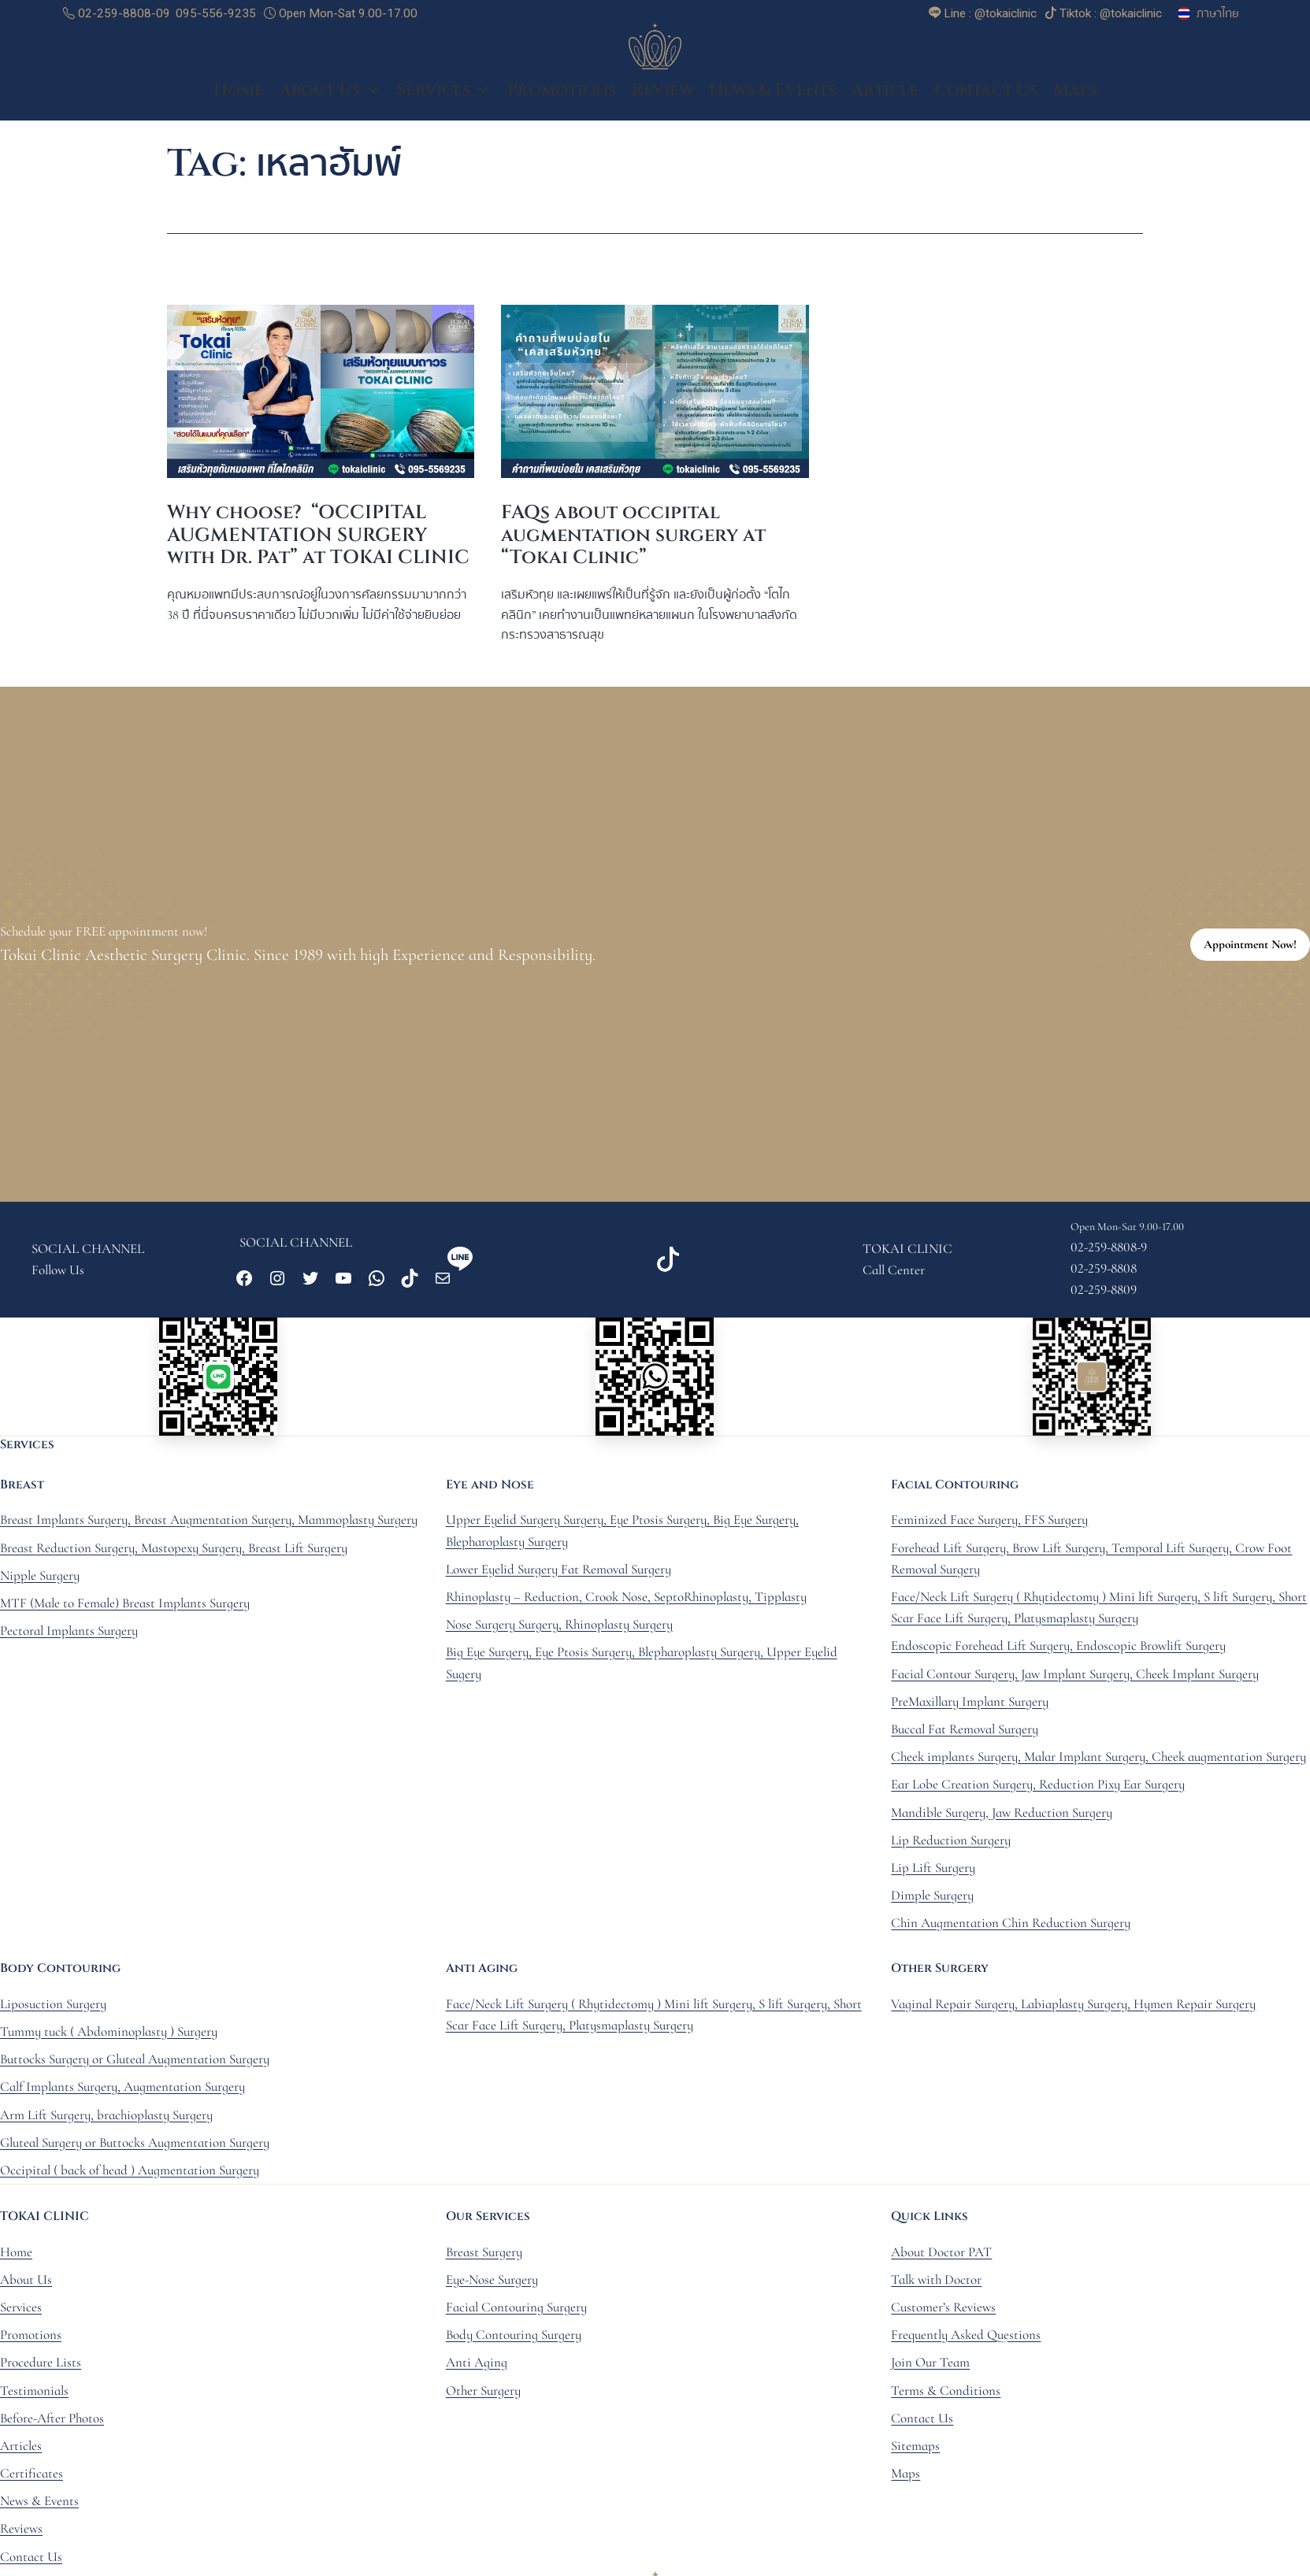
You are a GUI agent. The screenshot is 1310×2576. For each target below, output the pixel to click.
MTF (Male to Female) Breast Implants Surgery (125, 1607)
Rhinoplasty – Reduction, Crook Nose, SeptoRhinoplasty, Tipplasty (626, 1600)
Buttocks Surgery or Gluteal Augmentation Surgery (134, 2063)
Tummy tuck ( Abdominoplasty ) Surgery (108, 2035)
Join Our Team (930, 2367)
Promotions (561, 94)
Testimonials (34, 2394)
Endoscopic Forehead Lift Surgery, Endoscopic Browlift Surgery (1058, 1650)
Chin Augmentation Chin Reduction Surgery (1010, 1926)
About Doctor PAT (941, 2256)
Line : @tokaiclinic (600, 1244)
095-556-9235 (216, 13)
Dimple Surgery (932, 1899)
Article (885, 94)
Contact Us (985, 94)
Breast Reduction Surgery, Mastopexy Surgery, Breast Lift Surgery (173, 1552)
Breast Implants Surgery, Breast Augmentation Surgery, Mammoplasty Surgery (208, 1524)
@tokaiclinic (584, 1282)
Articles (21, 2449)
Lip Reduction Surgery (951, 1844)
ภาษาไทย (1218, 13)
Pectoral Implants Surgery (69, 1634)
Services (444, 94)
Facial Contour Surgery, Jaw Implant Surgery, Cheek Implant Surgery (1075, 1678)
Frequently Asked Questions (966, 2338)
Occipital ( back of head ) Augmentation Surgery (129, 2174)
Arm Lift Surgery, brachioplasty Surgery (106, 2119)
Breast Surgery (484, 2256)
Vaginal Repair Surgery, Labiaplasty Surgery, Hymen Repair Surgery (1073, 2008)
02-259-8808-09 (116, 13)
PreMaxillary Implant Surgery (969, 1705)
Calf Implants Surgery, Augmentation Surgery (122, 2091)
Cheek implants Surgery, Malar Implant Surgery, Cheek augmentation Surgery (1098, 1760)
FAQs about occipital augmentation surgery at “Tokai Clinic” (633, 539)
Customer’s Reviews (943, 2311)
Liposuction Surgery (53, 2008)
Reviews (21, 2533)
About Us (330, 94)
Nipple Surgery (40, 1579)
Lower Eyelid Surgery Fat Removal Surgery (558, 1573)
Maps (1075, 94)
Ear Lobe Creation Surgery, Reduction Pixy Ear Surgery (1038, 1789)
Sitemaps (915, 2449)
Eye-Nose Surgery (492, 2283)
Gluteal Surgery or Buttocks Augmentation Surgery (134, 2146)
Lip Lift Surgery (933, 1871)
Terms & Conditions (945, 2394)
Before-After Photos (52, 2422)
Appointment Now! (1250, 948)
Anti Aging (476, 2367)
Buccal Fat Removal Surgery (964, 1733)
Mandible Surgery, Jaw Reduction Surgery (1001, 1816)
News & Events (772, 94)
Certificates (31, 2477)
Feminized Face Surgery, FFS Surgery (989, 1524)
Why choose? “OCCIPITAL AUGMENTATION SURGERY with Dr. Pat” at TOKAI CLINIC (318, 539)
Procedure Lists (40, 2367)
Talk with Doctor (936, 2283)
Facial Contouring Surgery (516, 2311)
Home (238, 94)
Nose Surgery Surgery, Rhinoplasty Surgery (559, 1628)
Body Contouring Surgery (513, 2338)
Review (662, 94)
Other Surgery (483, 2394)
